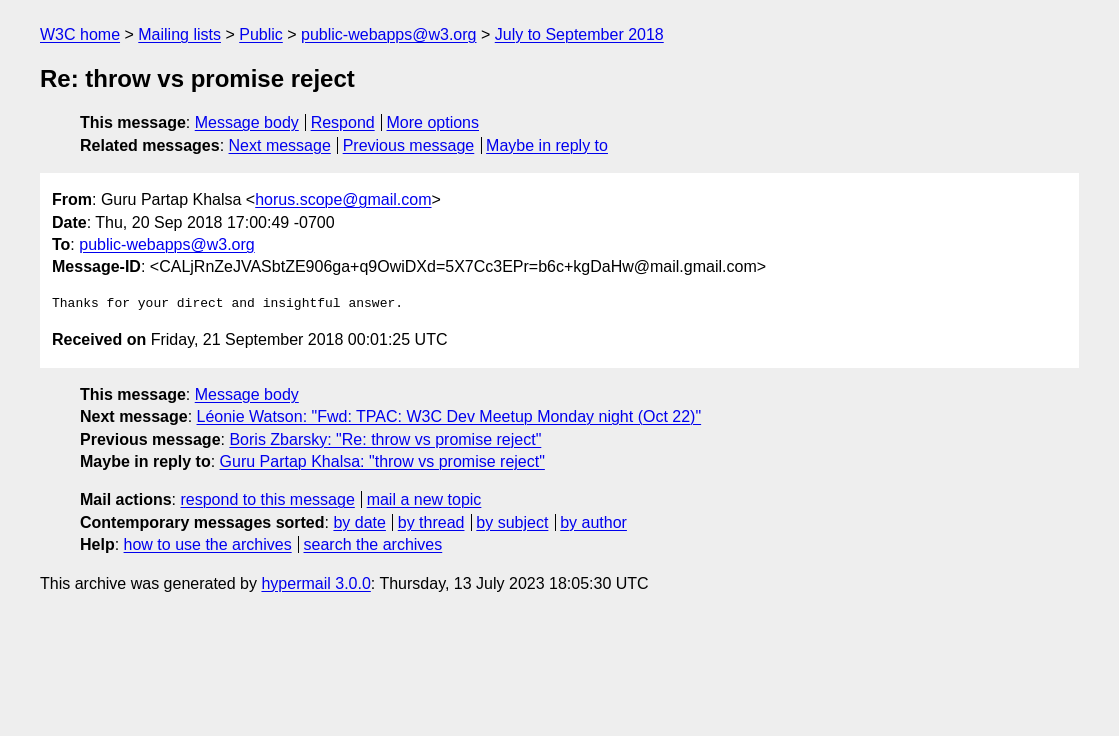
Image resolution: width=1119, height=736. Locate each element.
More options (433, 122)
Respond (343, 122)
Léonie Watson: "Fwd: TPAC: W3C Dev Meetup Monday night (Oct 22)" (449, 416)
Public (261, 34)
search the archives (373, 544)
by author (593, 522)
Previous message (409, 145)
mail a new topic (424, 499)
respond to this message (267, 499)
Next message (280, 145)
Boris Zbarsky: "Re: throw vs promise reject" (385, 439)
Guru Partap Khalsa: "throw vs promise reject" (382, 461)
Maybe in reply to (547, 145)
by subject (512, 522)
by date (359, 522)
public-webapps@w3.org (388, 34)
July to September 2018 (579, 34)
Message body (247, 122)
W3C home (80, 34)
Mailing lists (179, 34)
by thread (431, 522)
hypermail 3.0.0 (315, 583)
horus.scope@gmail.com (343, 199)
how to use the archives (208, 544)
